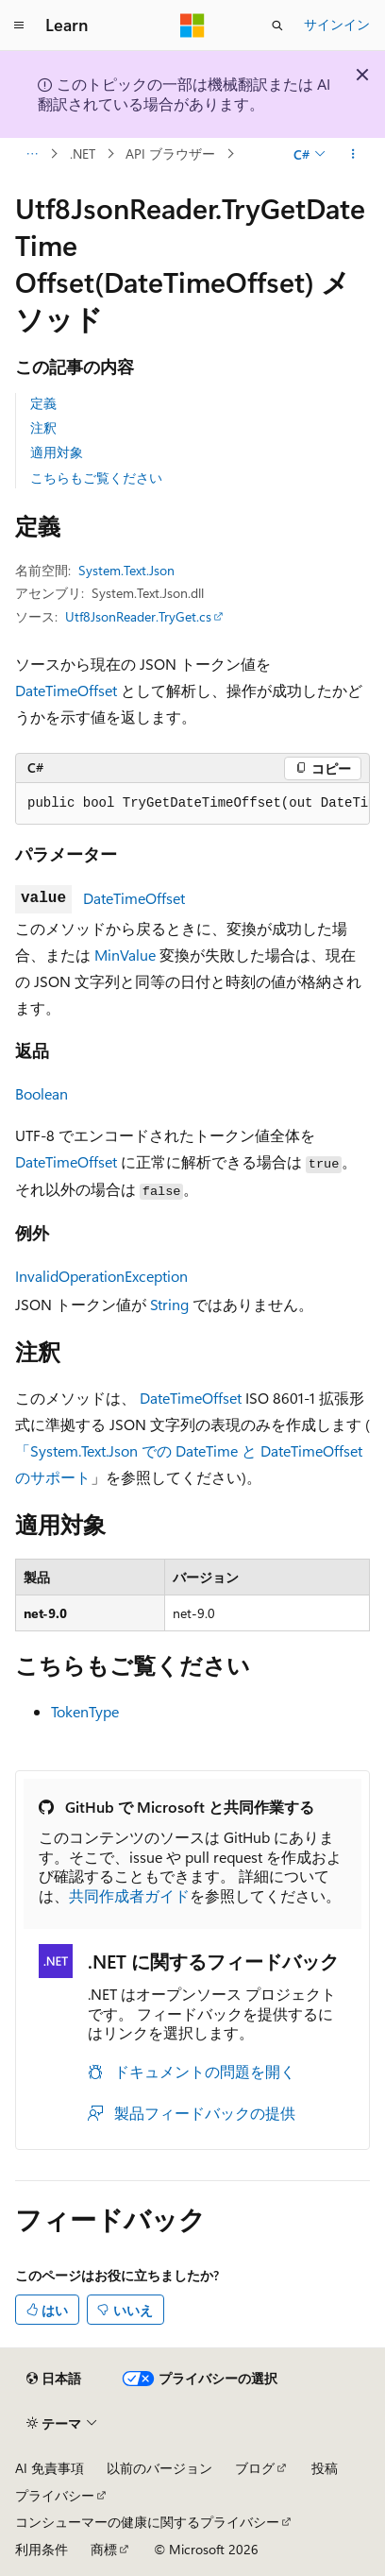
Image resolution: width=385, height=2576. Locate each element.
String (169, 1304)
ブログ (255, 2468)
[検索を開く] (277, 26)
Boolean (41, 1093)
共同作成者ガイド (129, 1895)
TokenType (85, 1711)
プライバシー (54, 2495)
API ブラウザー (170, 153)
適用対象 (56, 452)
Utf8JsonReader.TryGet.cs (138, 616)
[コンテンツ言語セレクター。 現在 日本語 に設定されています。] (53, 2378)
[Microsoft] (192, 25)
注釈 (43, 427)
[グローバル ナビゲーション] (19, 26)
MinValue (125, 954)
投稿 (324, 2468)
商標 (104, 2549)
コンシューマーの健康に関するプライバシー (147, 2522)
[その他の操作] (353, 154)
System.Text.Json (126, 570)
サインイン (337, 24)
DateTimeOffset (66, 690)
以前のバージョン (159, 2468)
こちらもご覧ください (96, 477)
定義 (43, 403)
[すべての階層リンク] (31, 154)
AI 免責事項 (49, 2468)
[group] (192, 804)
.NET (82, 153)
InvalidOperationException (101, 1276)
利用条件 (41, 2549)
